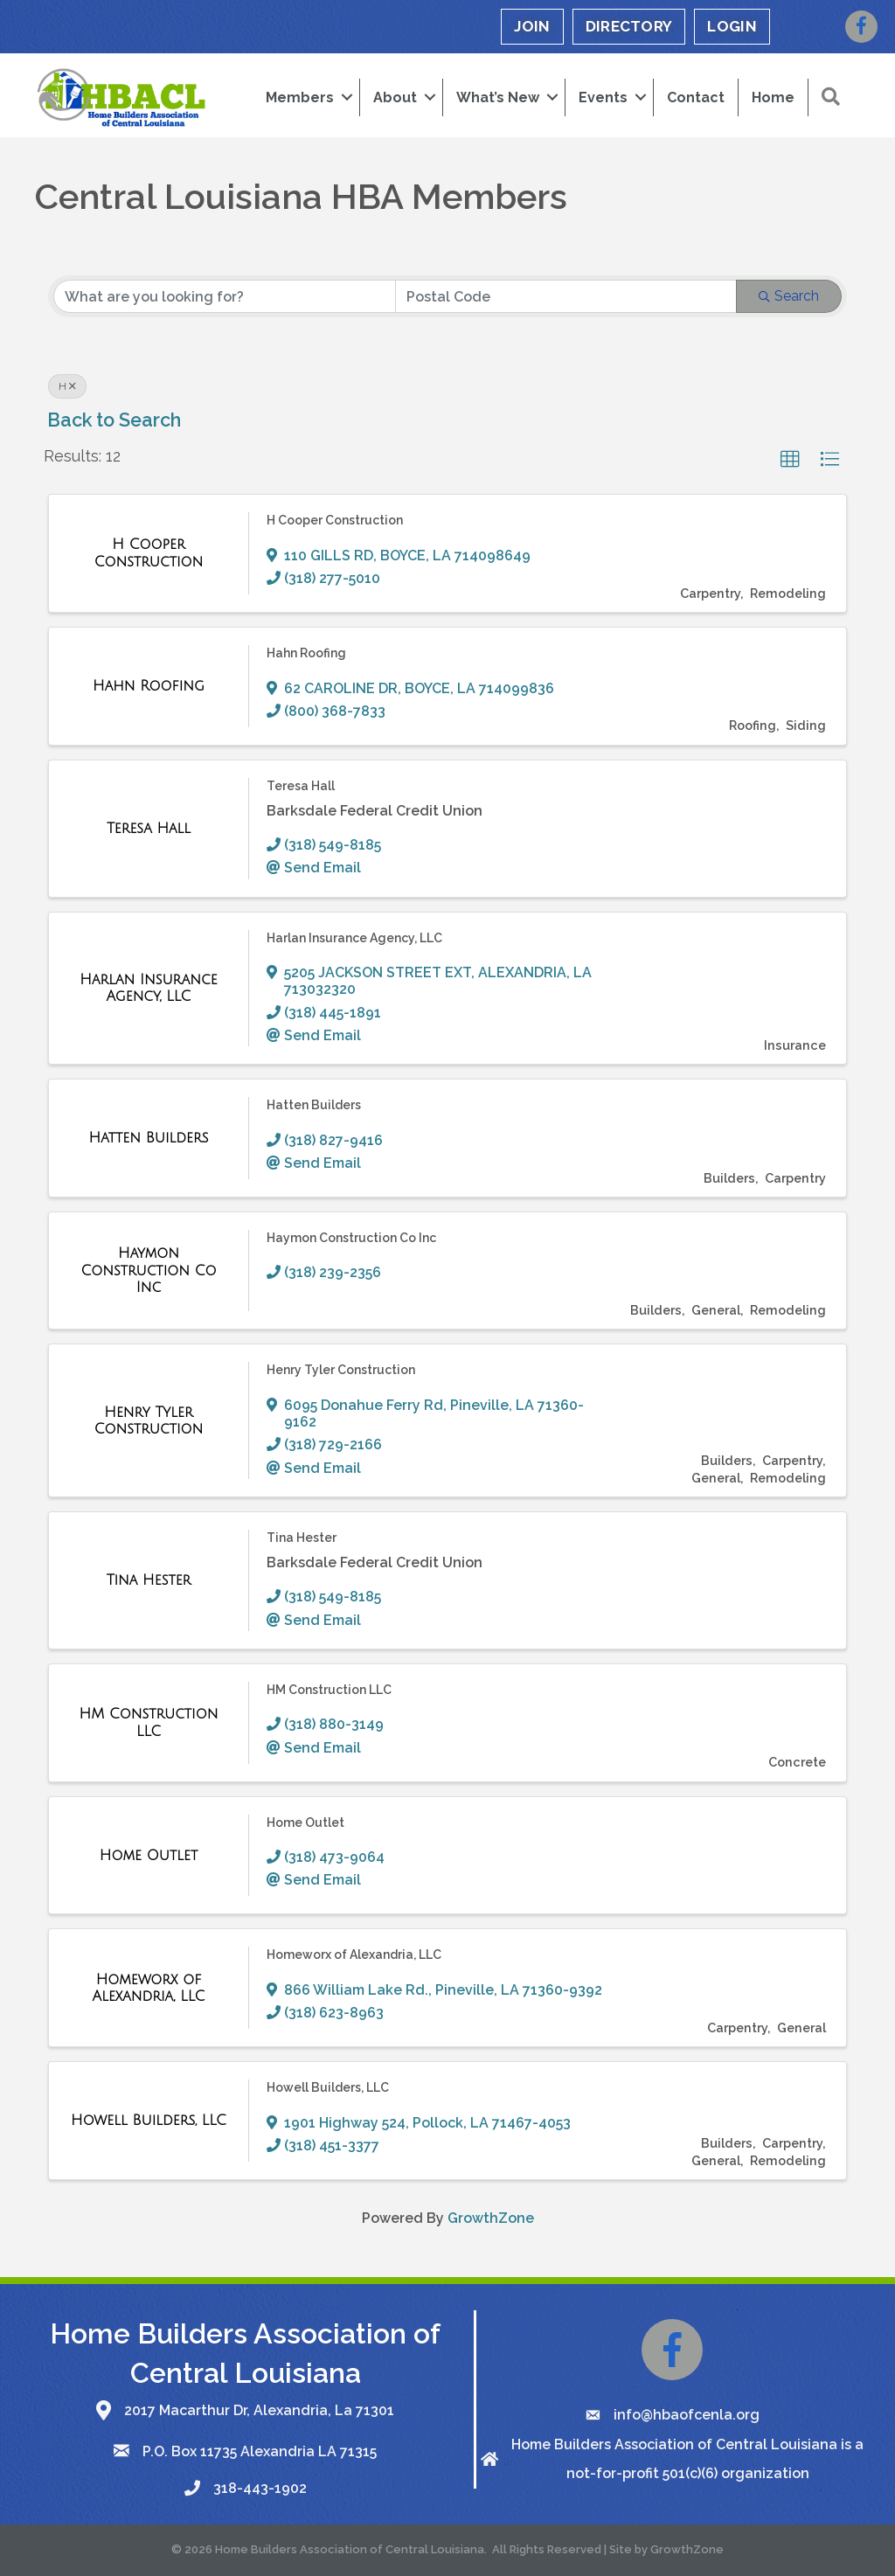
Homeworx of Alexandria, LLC (354, 1955)
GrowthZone (491, 2218)
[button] (790, 459)
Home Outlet (305, 1822)
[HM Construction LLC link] (148, 1722)
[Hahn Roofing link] (149, 686)
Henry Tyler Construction (341, 1370)
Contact (696, 97)
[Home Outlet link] (149, 1855)
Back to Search (114, 420)
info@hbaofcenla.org (687, 2414)
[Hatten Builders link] (149, 1138)
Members (300, 97)
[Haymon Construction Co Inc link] (148, 1270)
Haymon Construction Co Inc (351, 1238)
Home (773, 97)
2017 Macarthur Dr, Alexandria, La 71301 (259, 2410)
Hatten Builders (314, 1105)
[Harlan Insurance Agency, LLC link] (148, 988)
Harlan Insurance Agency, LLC (354, 938)
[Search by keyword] (224, 296)
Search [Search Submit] (789, 296)
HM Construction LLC (329, 1690)
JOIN (532, 26)
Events (603, 97)
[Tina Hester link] (149, 1580)
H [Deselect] (67, 386)
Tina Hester (301, 1538)
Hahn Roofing (306, 653)
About (395, 97)
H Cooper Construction (335, 520)
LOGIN (732, 26)
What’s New (497, 97)
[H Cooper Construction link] (148, 553)
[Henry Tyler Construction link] (148, 1421)
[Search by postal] (566, 296)
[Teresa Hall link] (149, 828)
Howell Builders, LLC (328, 2087)
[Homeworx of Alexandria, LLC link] (148, 1988)
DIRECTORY (629, 26)
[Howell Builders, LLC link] (148, 2120)
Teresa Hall (301, 786)
